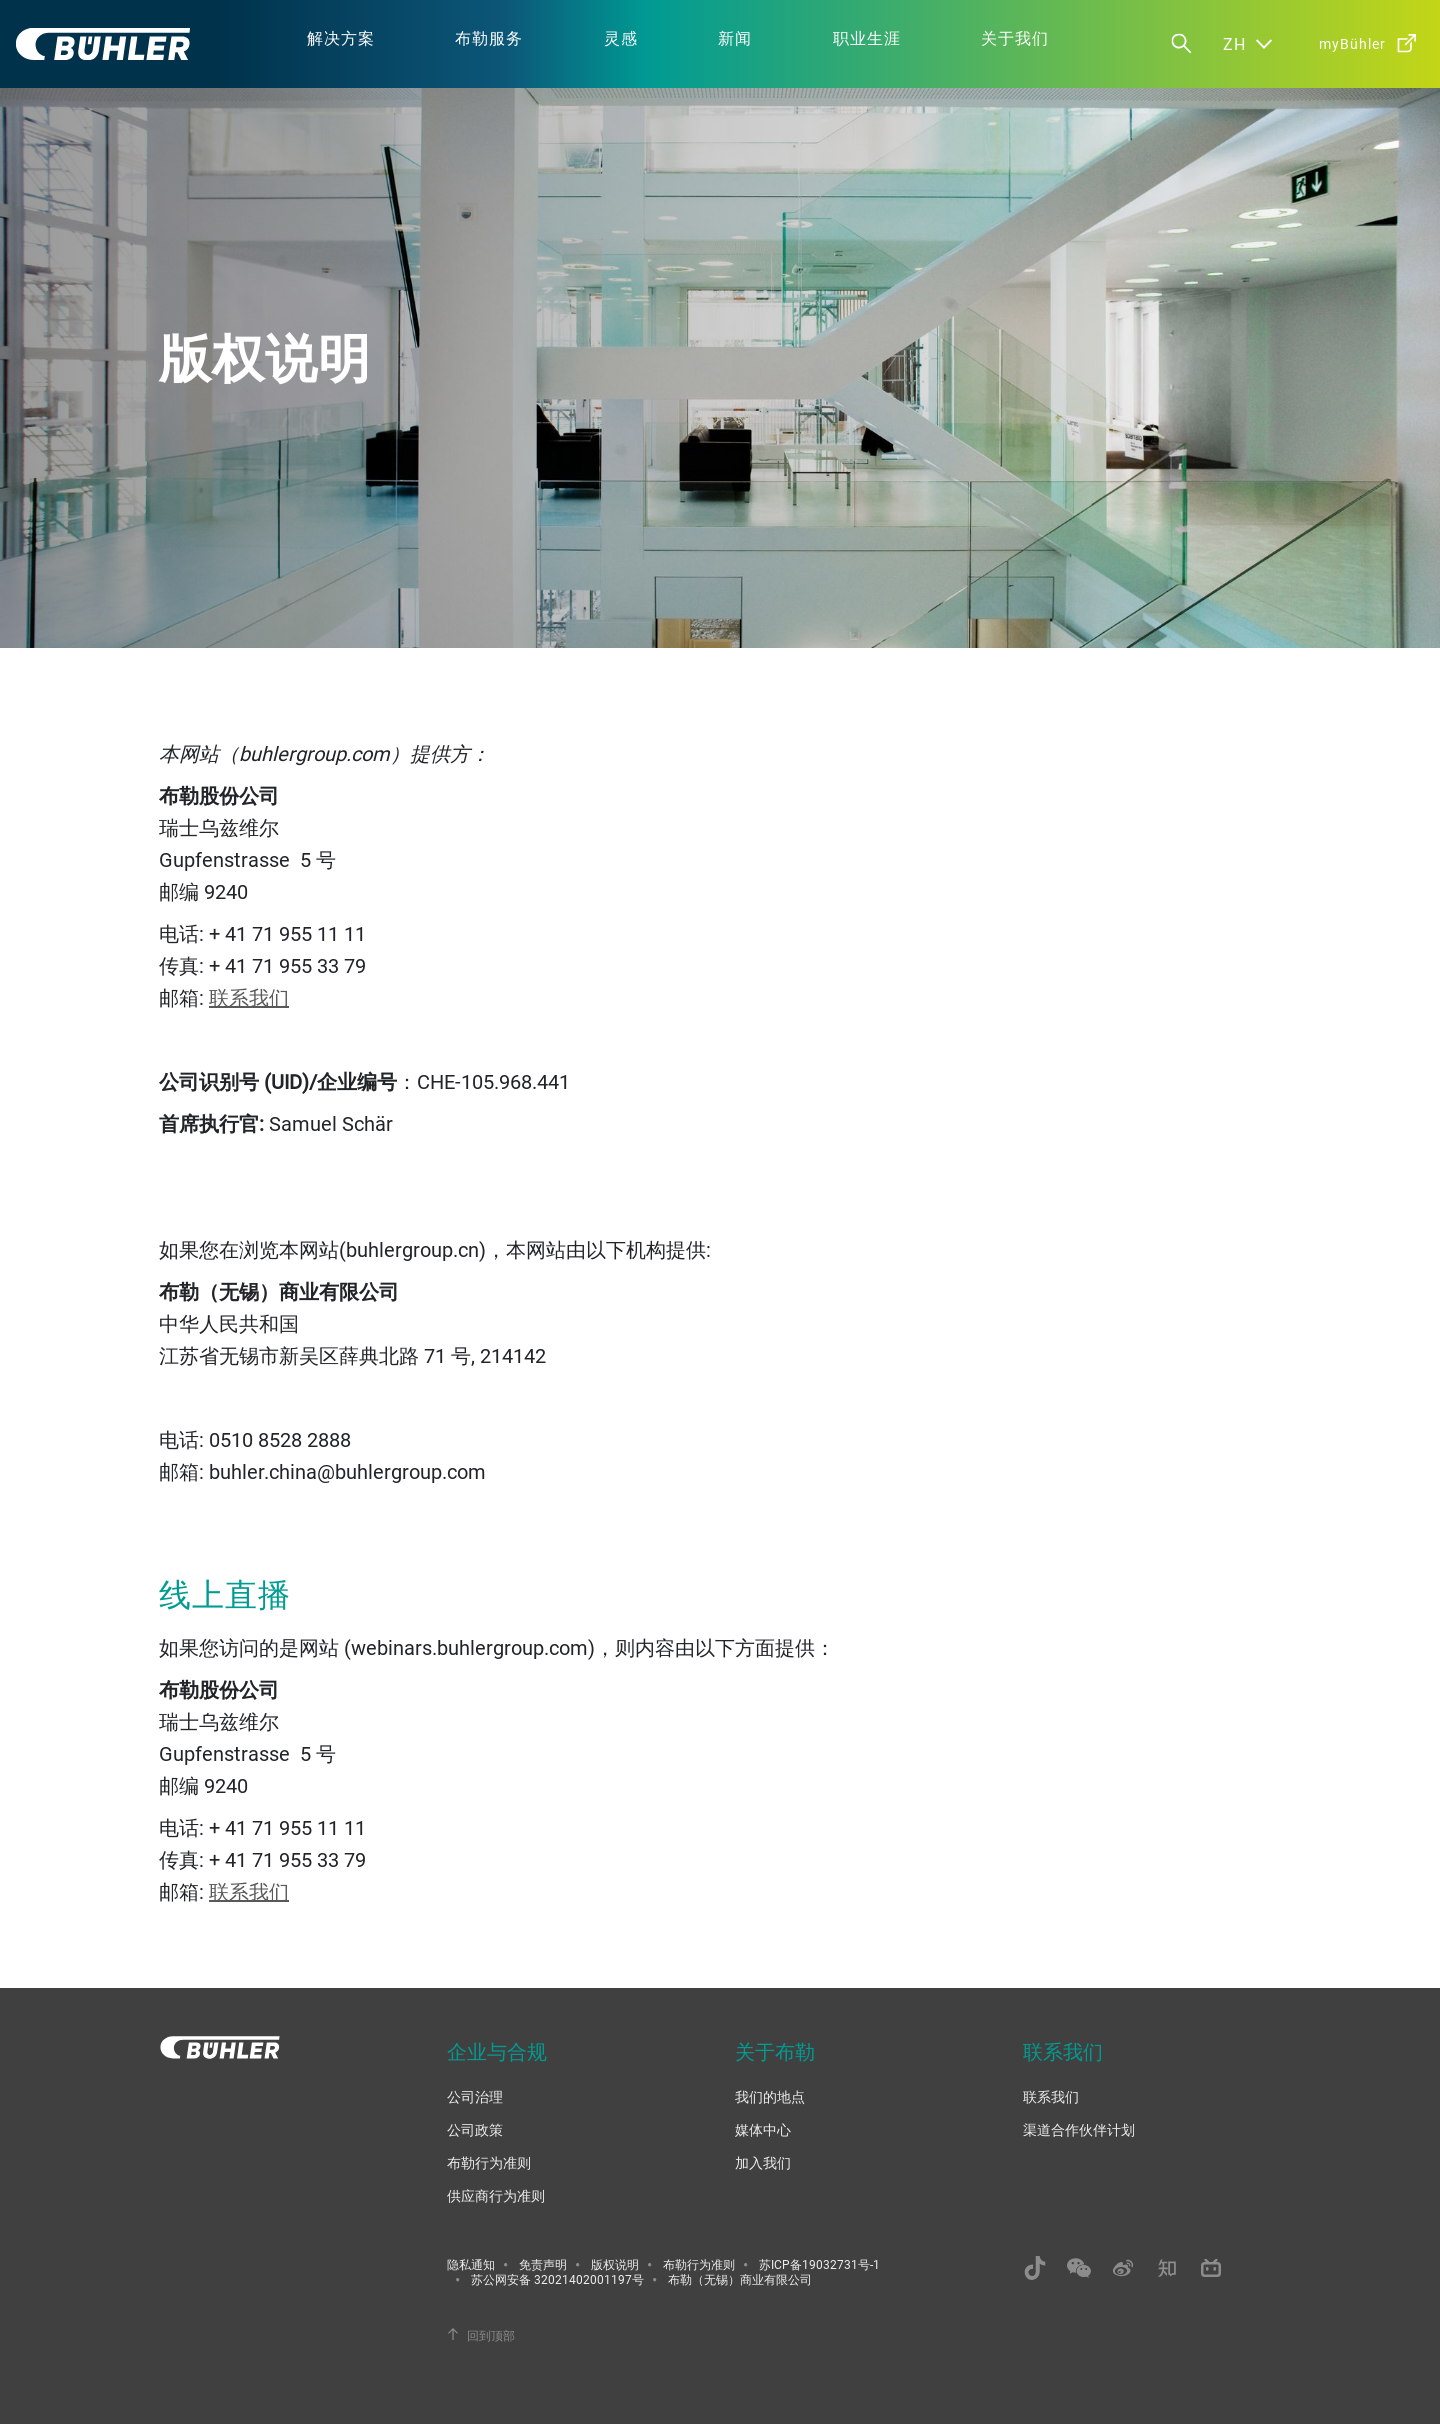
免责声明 (543, 2264)
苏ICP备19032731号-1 (819, 2264)
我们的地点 (770, 2096)
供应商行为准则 (496, 2195)
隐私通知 (471, 2264)
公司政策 (475, 2129)
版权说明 (615, 2264)
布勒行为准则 (489, 2162)
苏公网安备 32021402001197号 (557, 2279)
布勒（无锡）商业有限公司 (740, 2279)
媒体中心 (763, 2129)
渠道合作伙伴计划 (1079, 2129)
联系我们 (249, 997)
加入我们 (763, 2162)
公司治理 (475, 2096)
